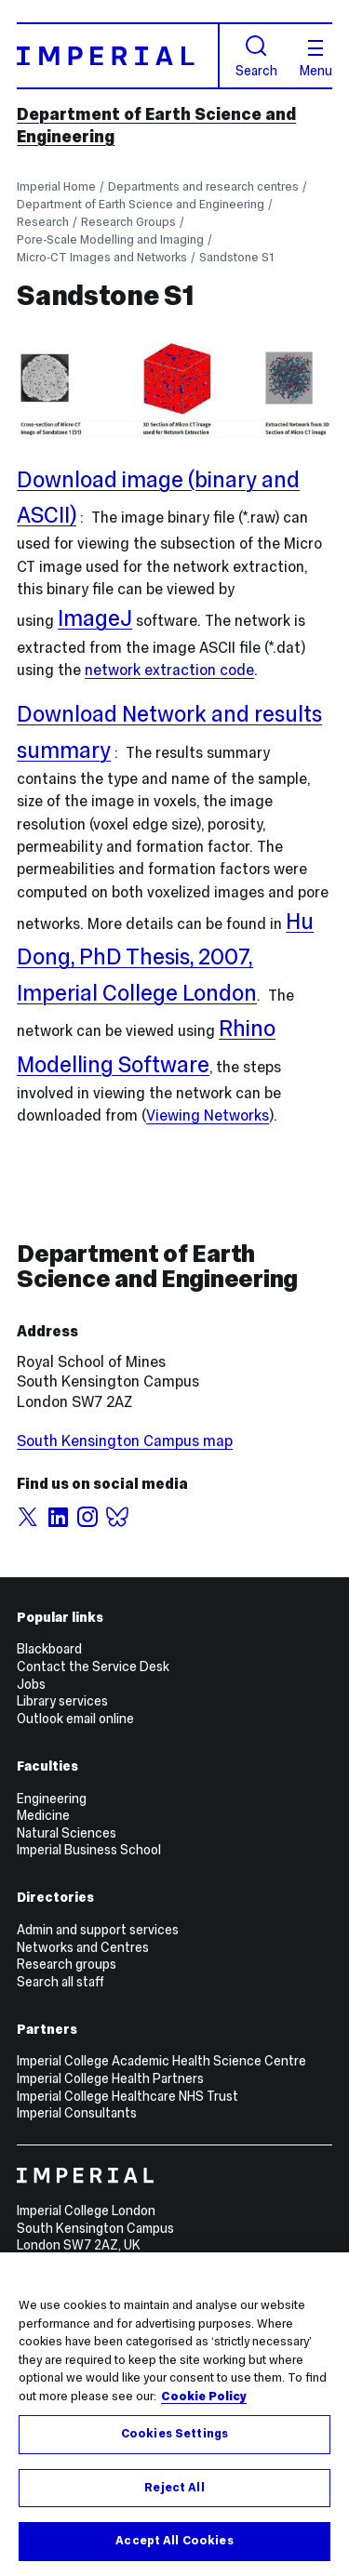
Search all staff (60, 1981)
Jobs (31, 1684)
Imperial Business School (89, 1849)
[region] (174, 2414)
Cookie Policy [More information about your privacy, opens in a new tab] (204, 2396)
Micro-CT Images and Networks (102, 257)
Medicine (43, 1815)
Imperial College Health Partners (110, 2078)
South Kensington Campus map (125, 1441)
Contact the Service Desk (93, 1666)
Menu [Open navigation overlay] (316, 58)
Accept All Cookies (174, 2540)
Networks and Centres (83, 1947)
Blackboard (49, 1648)
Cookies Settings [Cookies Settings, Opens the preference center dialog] (174, 2433)
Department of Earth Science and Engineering (140, 204)
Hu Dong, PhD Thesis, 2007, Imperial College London (165, 957)
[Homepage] (118, 55)
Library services (62, 1701)
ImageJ (95, 617)
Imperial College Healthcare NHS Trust (127, 2096)
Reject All (174, 2487)
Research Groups (128, 222)
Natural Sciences (66, 1833)
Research (43, 222)
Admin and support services (98, 1929)
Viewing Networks (207, 1115)
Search (256, 56)
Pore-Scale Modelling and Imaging (110, 239)
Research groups (66, 1964)
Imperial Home (56, 186)
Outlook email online (75, 1718)
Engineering (52, 1798)
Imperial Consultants (77, 2113)
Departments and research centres (203, 186)
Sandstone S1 (236, 257)
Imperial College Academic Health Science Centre (161, 2060)
